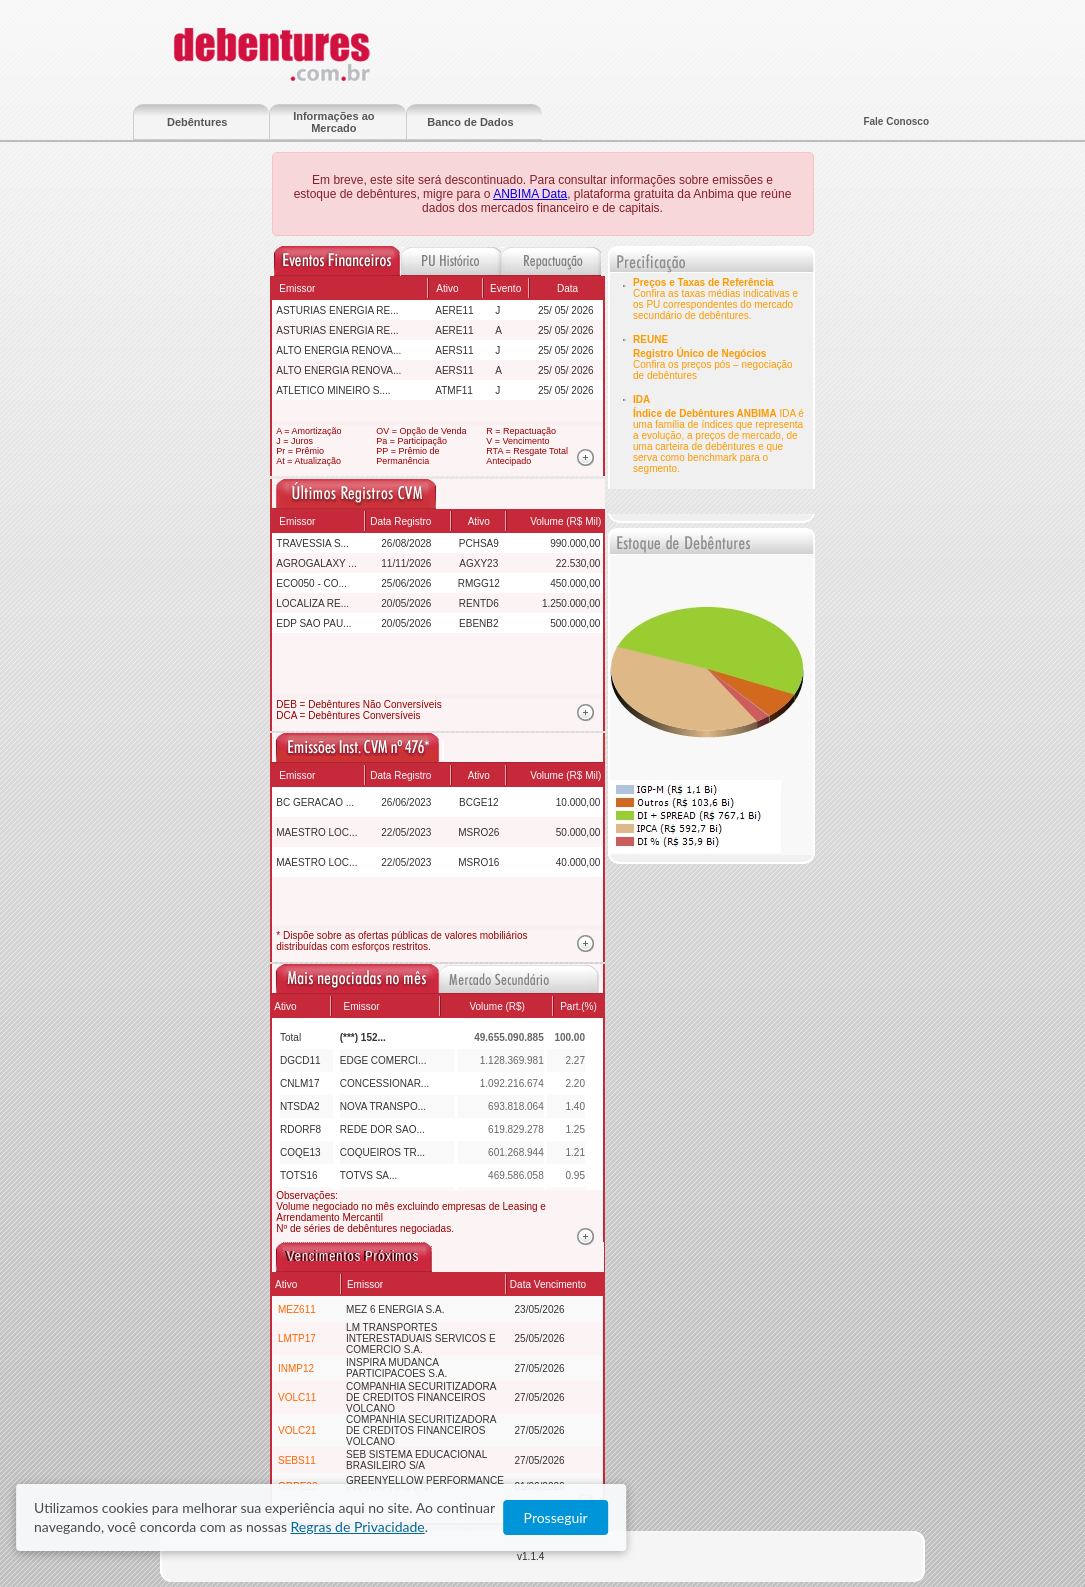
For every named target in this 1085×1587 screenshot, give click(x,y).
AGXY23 (478, 563)
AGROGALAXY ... (316, 563)
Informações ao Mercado (333, 122)
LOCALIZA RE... (312, 603)
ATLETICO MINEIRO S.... (333, 390)
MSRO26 (478, 832)
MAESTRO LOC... (316, 832)
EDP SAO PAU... (313, 623)
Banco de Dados (470, 122)
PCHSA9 (479, 543)
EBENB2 (478, 623)
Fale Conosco (896, 121)
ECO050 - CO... (311, 583)
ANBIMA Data (530, 194)
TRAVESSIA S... (312, 543)
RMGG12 (479, 583)
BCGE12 (478, 802)
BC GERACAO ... (315, 802)
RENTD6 (479, 603)
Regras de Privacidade (833, 1518)
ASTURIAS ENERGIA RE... (337, 310)
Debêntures (197, 122)
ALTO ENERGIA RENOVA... (338, 350)
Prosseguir (988, 1518)
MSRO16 (478, 862)
